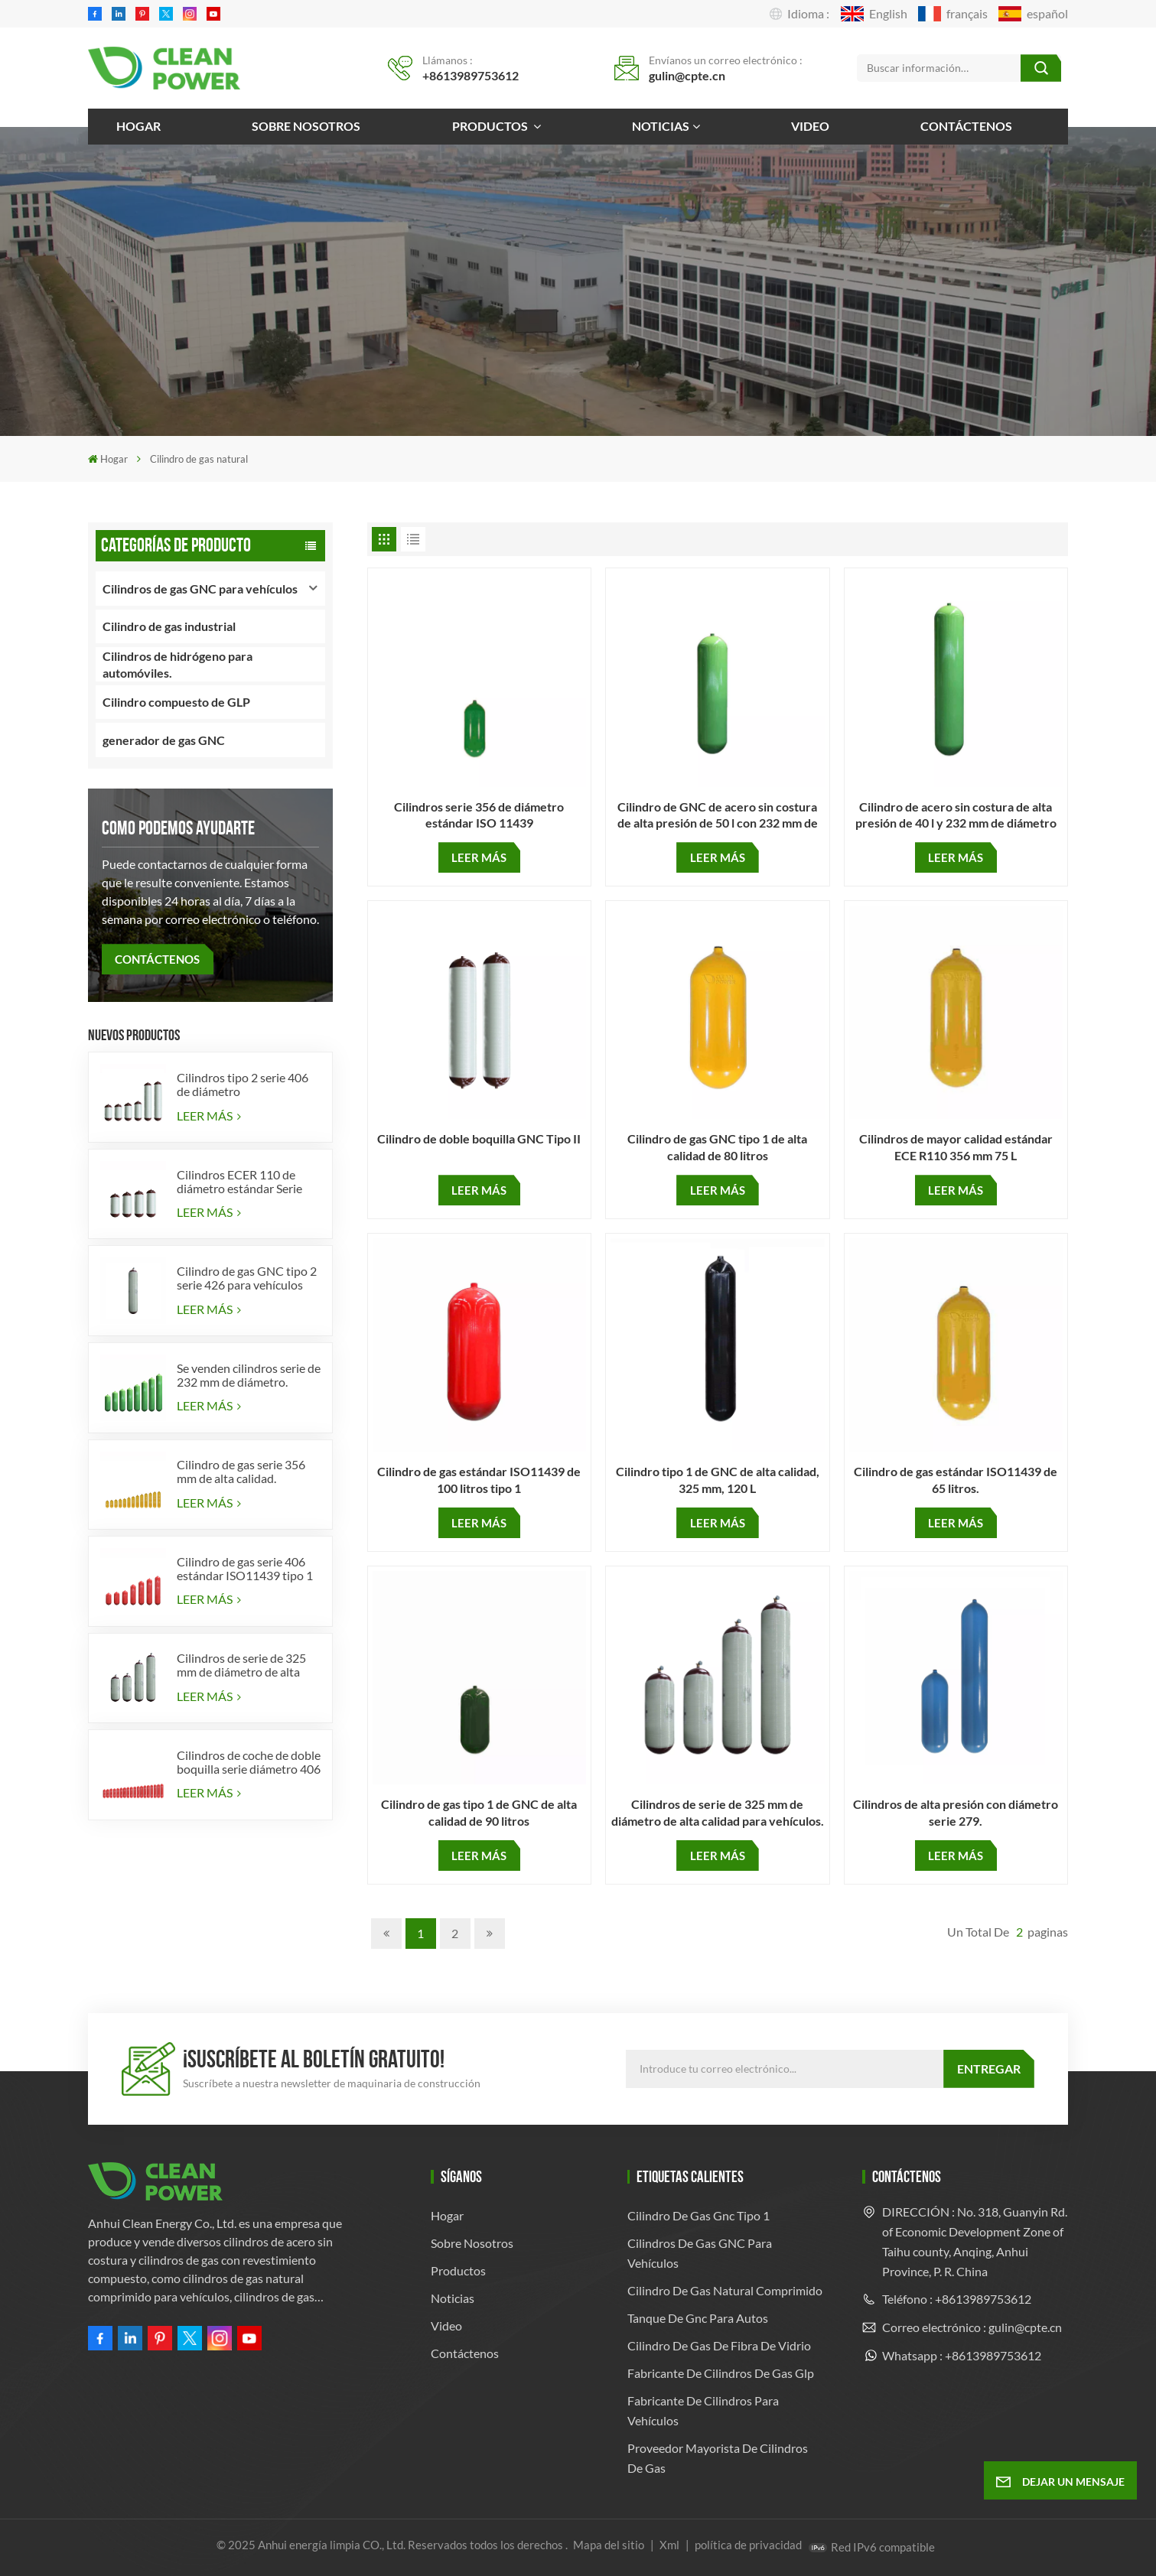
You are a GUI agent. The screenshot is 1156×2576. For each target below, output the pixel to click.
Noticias (660, 126)
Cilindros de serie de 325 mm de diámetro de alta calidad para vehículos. (241, 1665)
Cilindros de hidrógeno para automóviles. (177, 664)
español (1033, 13)
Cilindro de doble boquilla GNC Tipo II (479, 1138)
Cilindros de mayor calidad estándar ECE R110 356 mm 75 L (956, 1146)
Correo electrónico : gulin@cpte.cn (972, 2327)
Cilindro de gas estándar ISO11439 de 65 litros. (955, 1479)
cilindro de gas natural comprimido (724, 2290)
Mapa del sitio (609, 2545)
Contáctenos (966, 126)
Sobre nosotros (306, 126)
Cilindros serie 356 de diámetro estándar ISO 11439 (479, 814)
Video (810, 126)
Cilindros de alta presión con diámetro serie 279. (955, 1812)
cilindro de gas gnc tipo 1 (698, 2215)
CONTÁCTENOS (157, 959)
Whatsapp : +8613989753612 (961, 2355)
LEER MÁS (209, 1115)
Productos (491, 126)
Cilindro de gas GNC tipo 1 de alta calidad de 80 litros (717, 1146)
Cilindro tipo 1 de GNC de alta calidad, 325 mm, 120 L (717, 1479)
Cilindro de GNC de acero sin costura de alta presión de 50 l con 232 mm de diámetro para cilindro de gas (717, 815)
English (874, 13)
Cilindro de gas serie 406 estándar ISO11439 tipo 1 (245, 1568)
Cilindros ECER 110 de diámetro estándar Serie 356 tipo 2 (239, 1181)
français (953, 13)
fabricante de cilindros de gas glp (720, 2373)
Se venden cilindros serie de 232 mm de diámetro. (249, 1375)
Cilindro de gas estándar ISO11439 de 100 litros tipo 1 (479, 1479)
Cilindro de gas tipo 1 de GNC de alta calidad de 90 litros (479, 1812)
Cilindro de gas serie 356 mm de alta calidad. (241, 1471)
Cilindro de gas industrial (169, 626)
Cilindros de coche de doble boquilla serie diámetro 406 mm (249, 1762)
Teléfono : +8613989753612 (956, 2298)
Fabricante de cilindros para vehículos (703, 2410)
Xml (669, 2545)
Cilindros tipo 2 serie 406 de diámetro (242, 1084)
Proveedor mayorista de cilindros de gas (717, 2458)
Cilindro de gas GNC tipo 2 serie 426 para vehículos (247, 1278)
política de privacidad (748, 2545)
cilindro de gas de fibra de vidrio (719, 2345)
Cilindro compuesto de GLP (176, 701)
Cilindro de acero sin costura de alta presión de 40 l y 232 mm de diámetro (956, 814)
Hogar (138, 126)
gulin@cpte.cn (687, 75)
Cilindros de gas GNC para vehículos (200, 588)
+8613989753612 (470, 75)
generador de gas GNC (164, 740)
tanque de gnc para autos (697, 2318)
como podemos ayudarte (178, 828)
